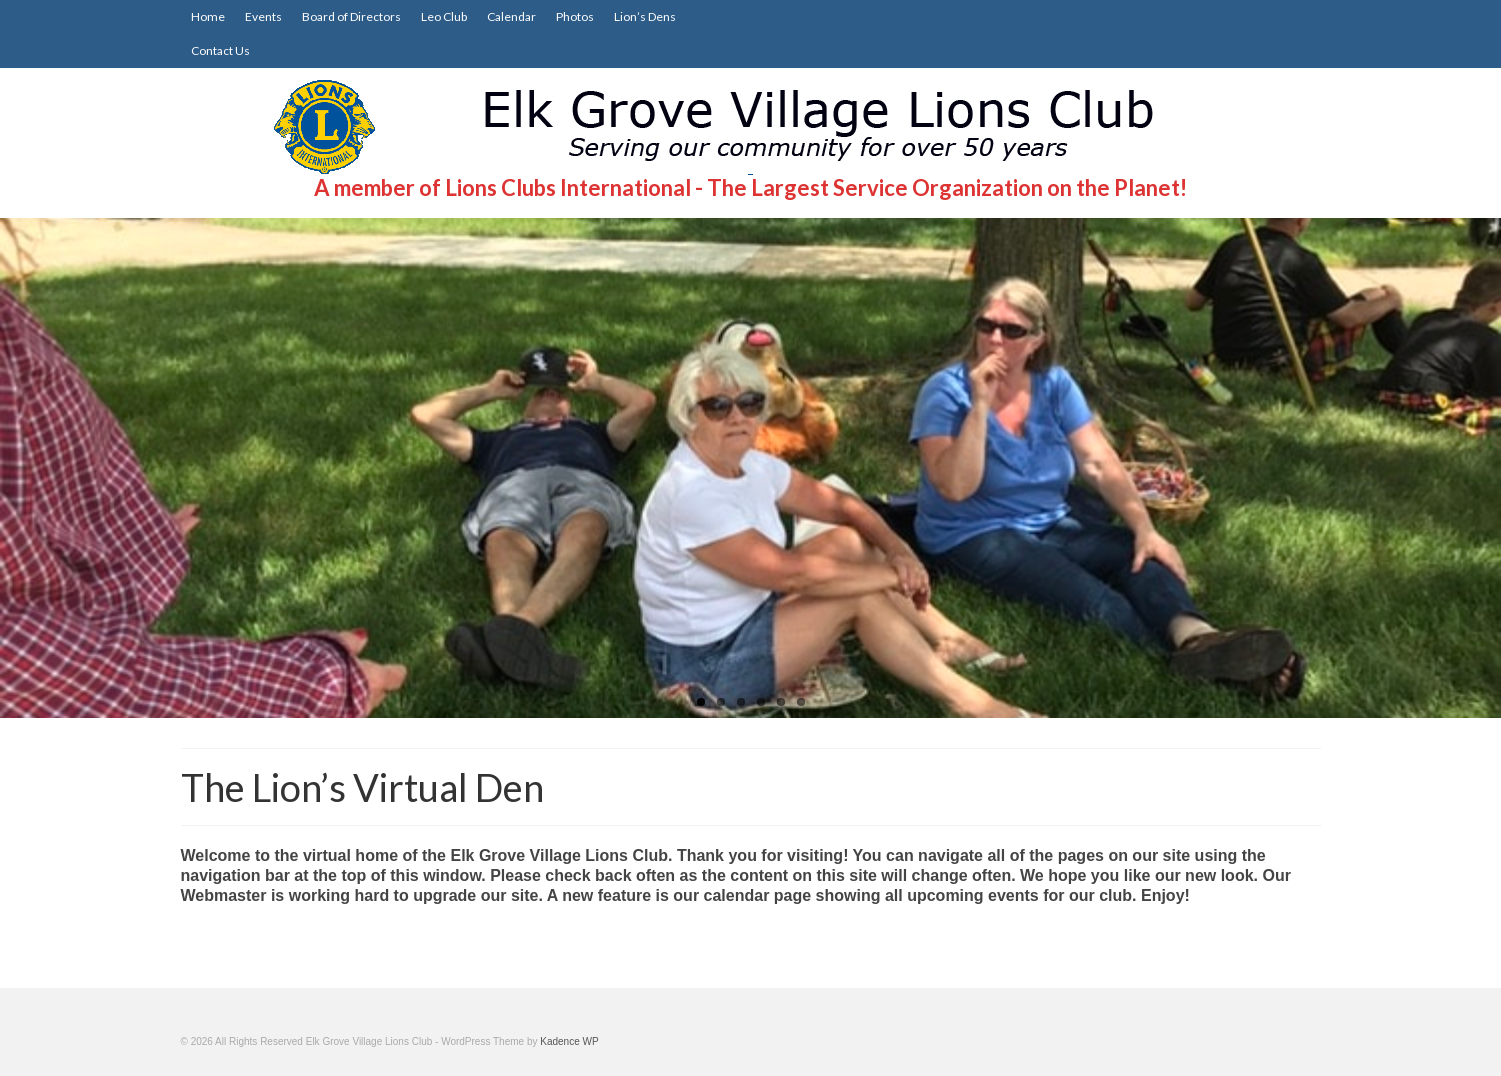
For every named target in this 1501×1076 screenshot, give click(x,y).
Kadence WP (569, 1041)
